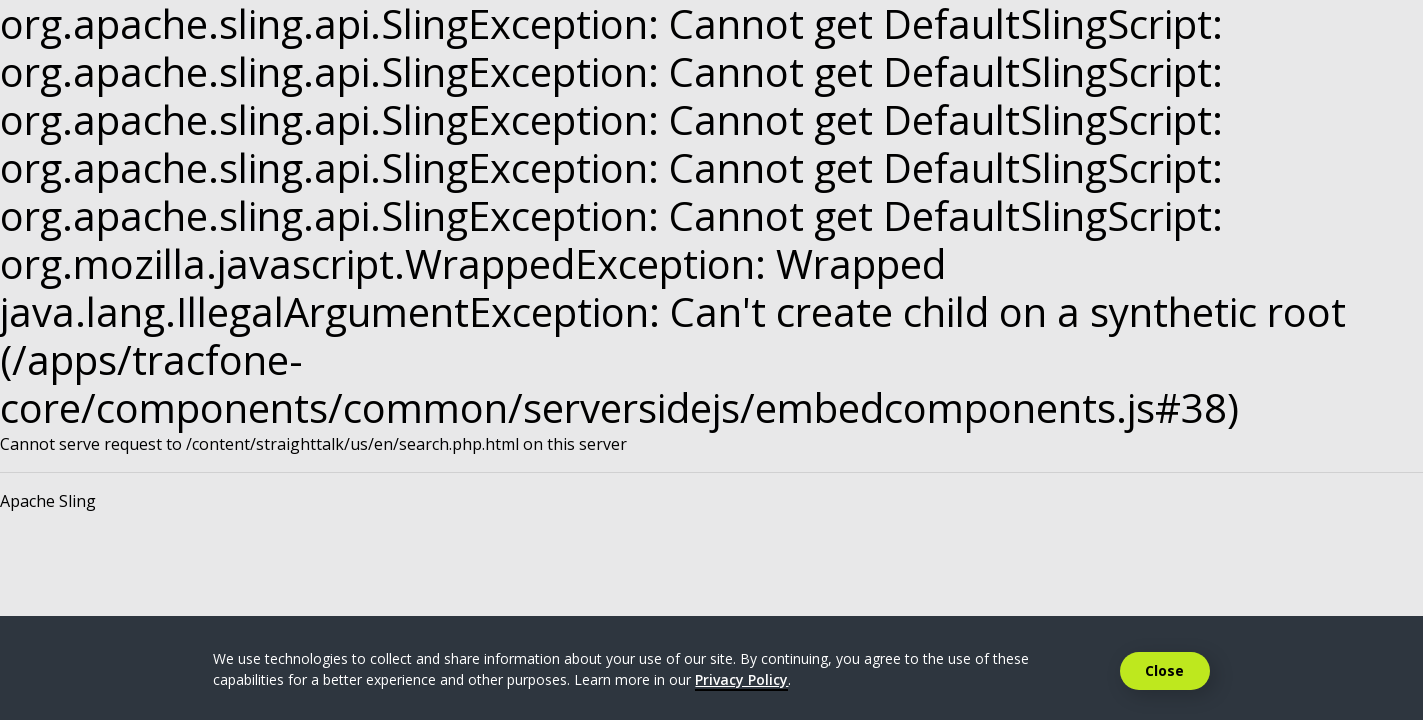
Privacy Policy (741, 679)
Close (1164, 670)
